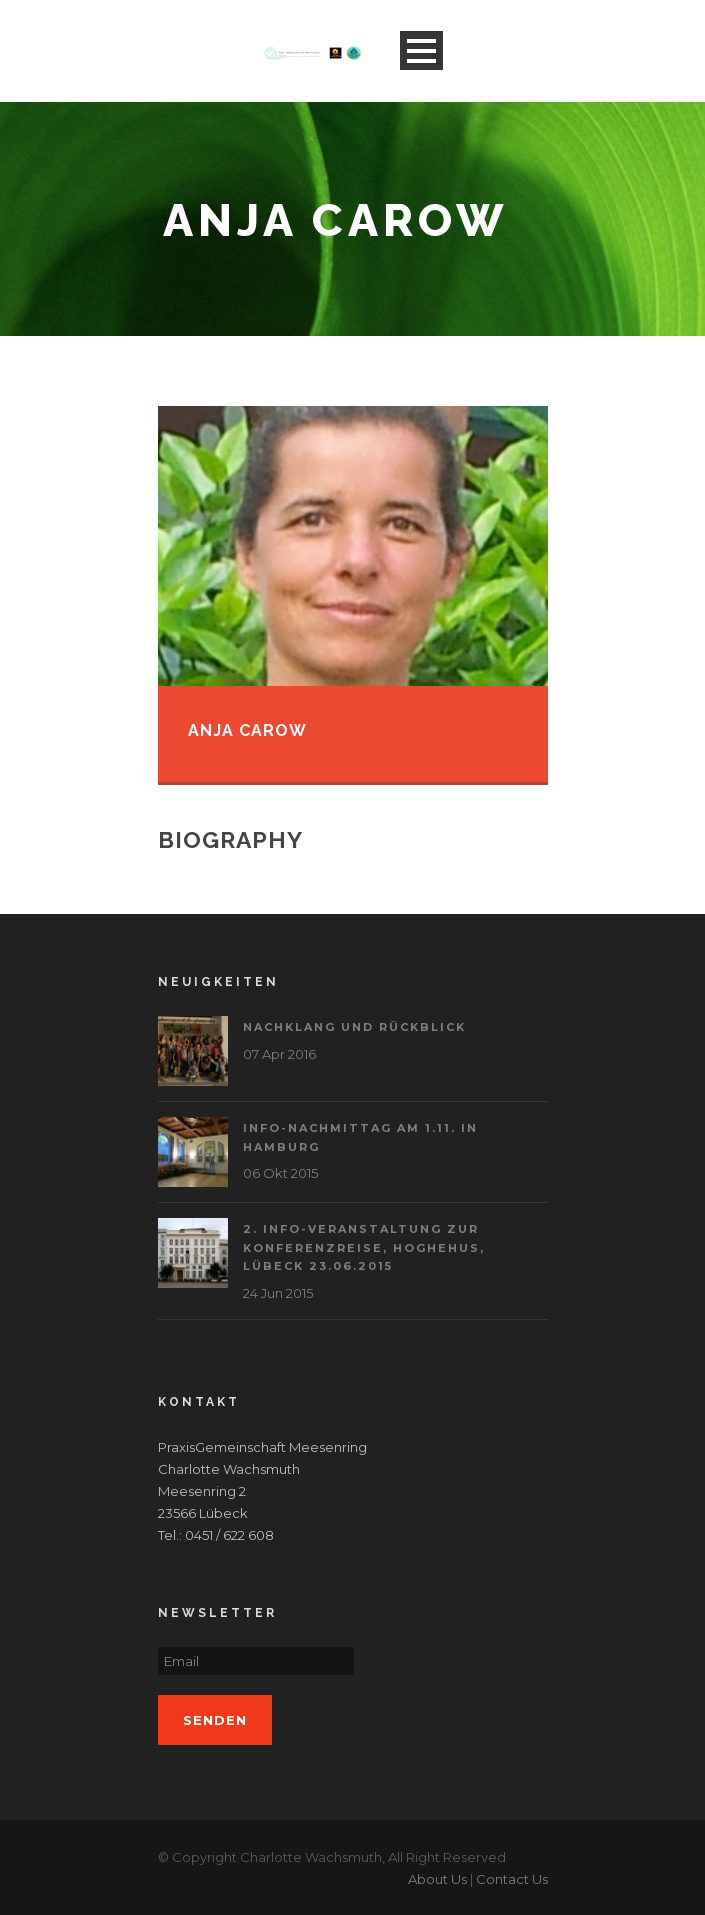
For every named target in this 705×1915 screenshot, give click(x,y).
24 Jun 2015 (278, 1293)
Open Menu (421, 50)
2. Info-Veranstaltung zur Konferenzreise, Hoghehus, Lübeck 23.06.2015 (364, 1247)
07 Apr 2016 (279, 1054)
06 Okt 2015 (280, 1173)
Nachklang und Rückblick (354, 1027)
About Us (437, 1879)
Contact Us (512, 1879)
